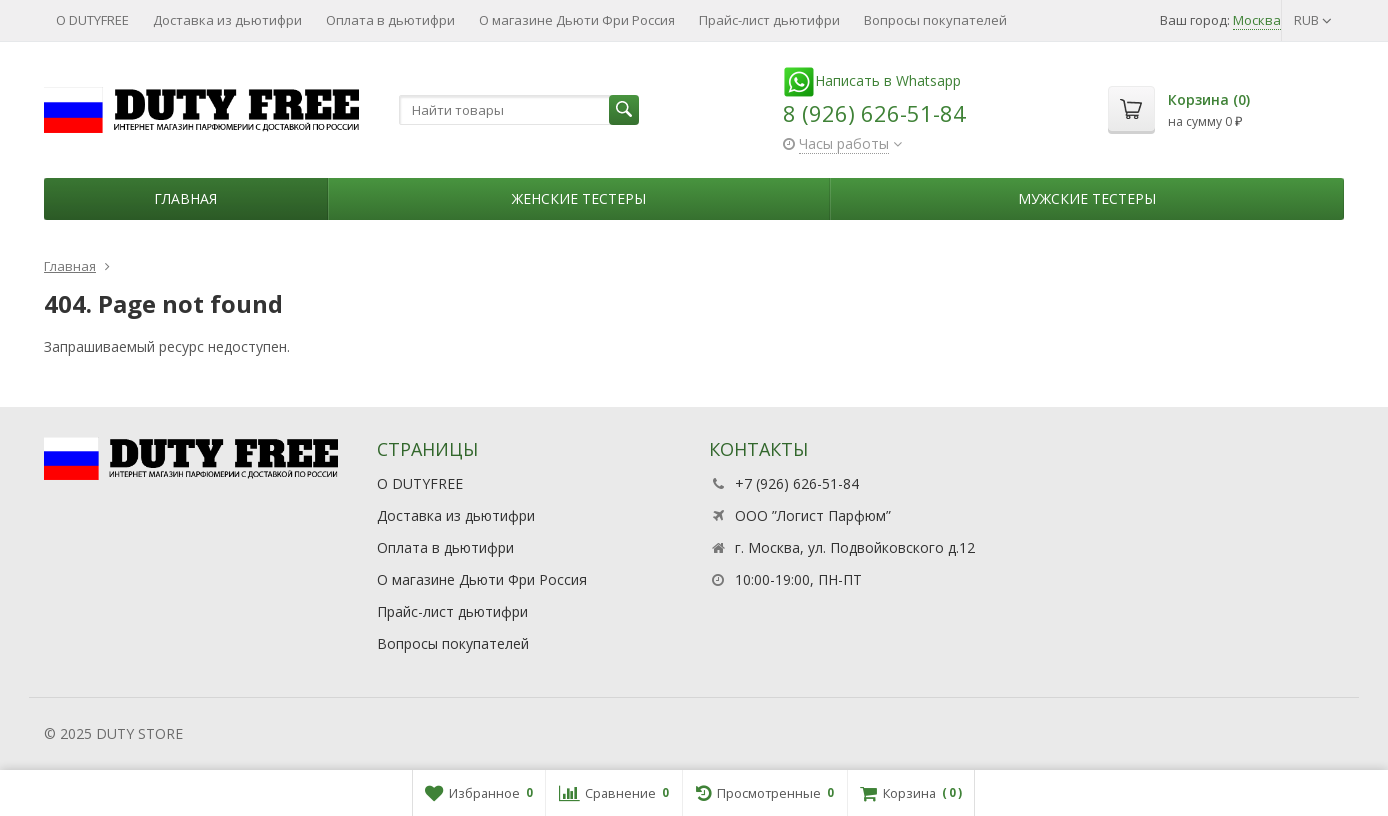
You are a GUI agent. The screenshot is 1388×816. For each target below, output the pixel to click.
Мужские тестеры (1087, 198)
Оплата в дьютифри (390, 20)
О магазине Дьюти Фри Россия (577, 20)
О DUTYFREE (92, 20)
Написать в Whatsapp (872, 80)
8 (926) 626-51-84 (874, 113)
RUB (1313, 20)
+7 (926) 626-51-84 (797, 483)
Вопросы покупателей (935, 20)
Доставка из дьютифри (227, 20)
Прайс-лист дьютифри (769, 20)
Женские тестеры (579, 198)
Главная (185, 198)
